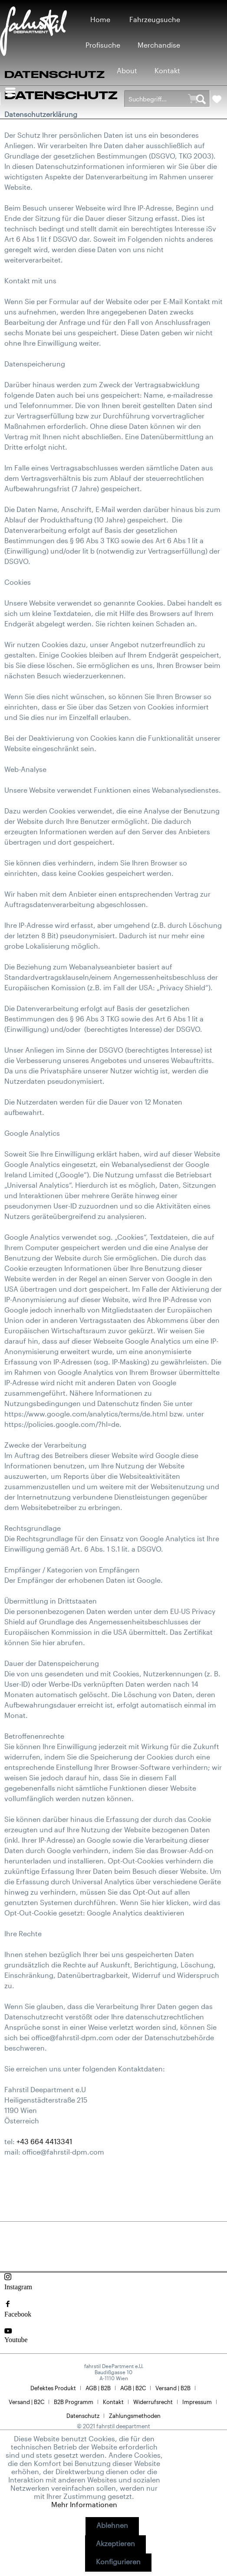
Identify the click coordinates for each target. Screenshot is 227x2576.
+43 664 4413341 (44, 2141)
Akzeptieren (115, 2543)
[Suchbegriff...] (167, 98)
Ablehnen (112, 2525)
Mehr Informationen (84, 2504)
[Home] (100, 19)
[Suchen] (201, 98)
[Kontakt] (167, 70)
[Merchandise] (159, 45)
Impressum (197, 2401)
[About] (127, 70)
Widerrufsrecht (153, 2401)
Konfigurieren (118, 2561)
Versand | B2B (173, 2388)
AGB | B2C (133, 2388)
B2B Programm (73, 2401)
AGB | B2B (98, 2388)
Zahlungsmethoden (135, 2415)
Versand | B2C (26, 2401)
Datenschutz (82, 2415)
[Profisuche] (103, 45)
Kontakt (113, 2401)
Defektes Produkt (53, 2388)
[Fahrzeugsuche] (155, 19)
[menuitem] (100, 19)
